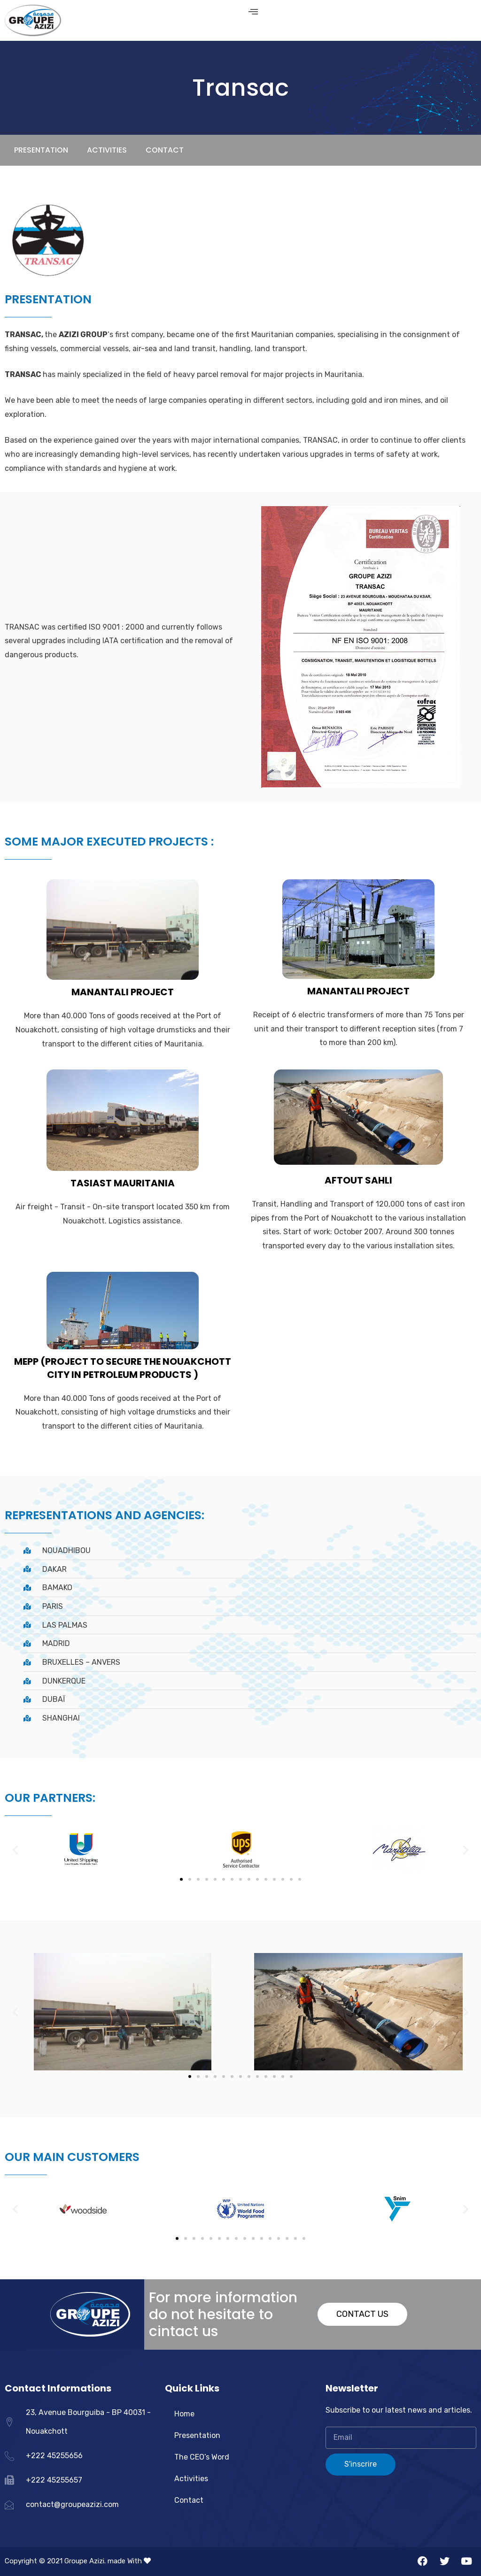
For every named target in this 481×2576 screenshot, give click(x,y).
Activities (191, 2478)
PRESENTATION (41, 150)
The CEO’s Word (201, 2457)
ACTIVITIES (107, 150)
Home (184, 2413)
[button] (181, 1879)
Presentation (197, 2435)
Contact (165, 150)
